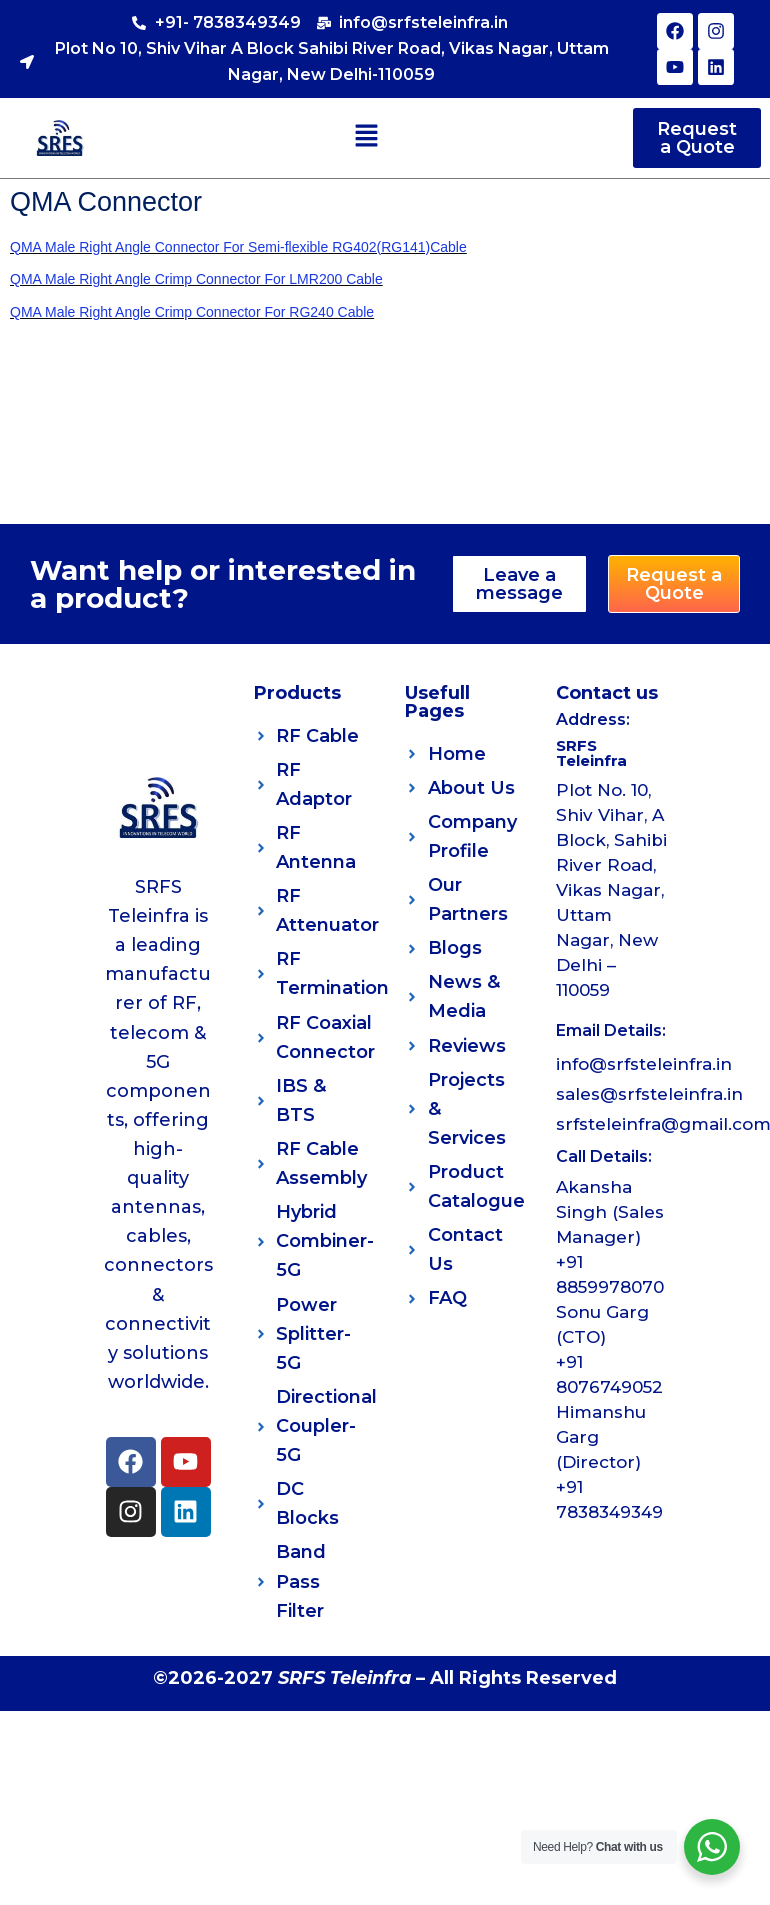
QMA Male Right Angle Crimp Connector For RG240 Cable (192, 312)
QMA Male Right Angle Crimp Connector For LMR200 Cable (196, 279)
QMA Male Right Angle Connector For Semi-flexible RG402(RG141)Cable (238, 247)
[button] (367, 137)
